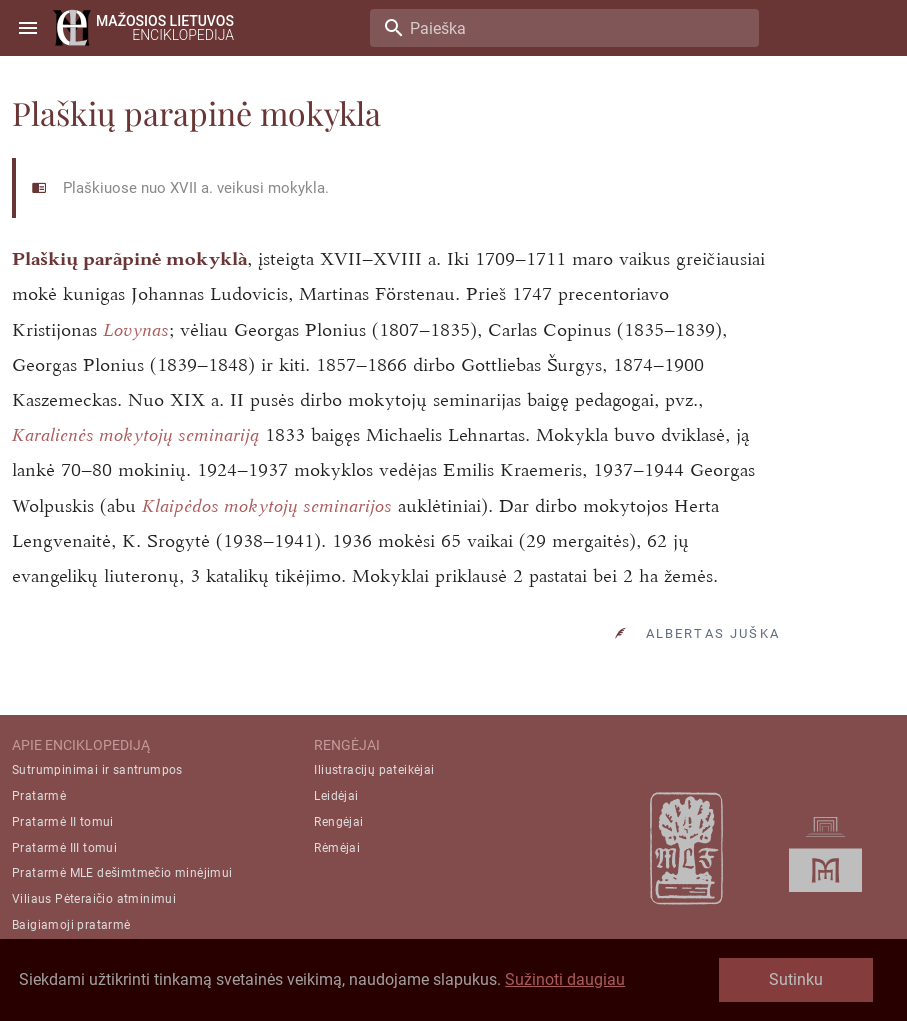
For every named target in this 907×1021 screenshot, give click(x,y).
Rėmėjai (337, 848)
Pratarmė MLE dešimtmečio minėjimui (122, 873)
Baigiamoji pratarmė (71, 925)
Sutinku (796, 979)
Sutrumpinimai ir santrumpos (97, 770)
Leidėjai (336, 796)
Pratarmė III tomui (64, 848)
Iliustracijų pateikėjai (374, 770)
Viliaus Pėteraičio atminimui (94, 899)
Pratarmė (39, 796)
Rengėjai (338, 822)
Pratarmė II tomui (63, 822)
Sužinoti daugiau (565, 979)
